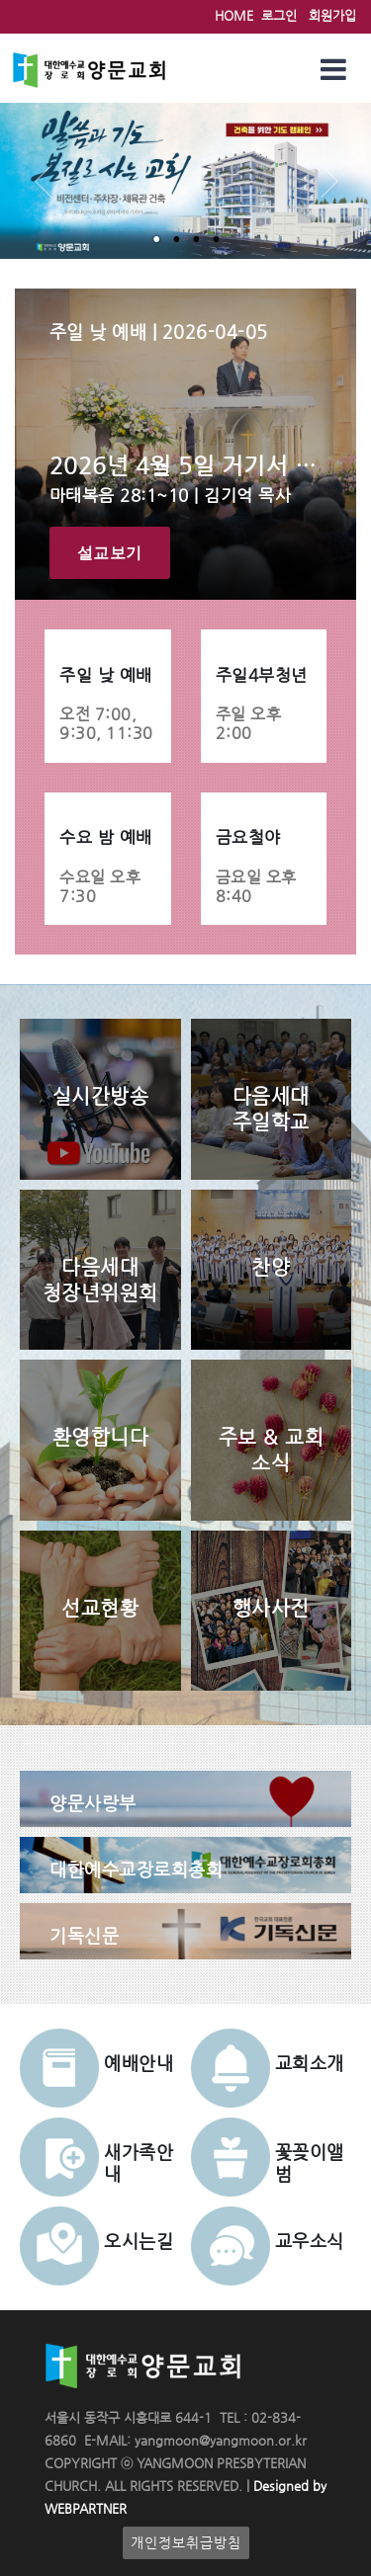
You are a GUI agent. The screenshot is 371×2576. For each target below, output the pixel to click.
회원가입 (332, 15)
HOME (234, 15)
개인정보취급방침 (186, 2542)
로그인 (279, 15)
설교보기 (109, 552)
